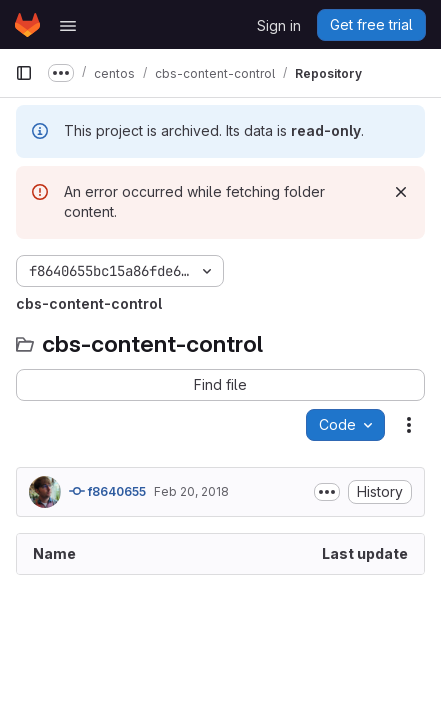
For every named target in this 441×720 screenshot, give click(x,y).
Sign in (279, 25)
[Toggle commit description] (327, 492)
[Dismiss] (401, 192)
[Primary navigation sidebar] (24, 73)
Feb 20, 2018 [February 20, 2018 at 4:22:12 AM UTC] (191, 491)
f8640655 (107, 491)
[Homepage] (27, 25)
